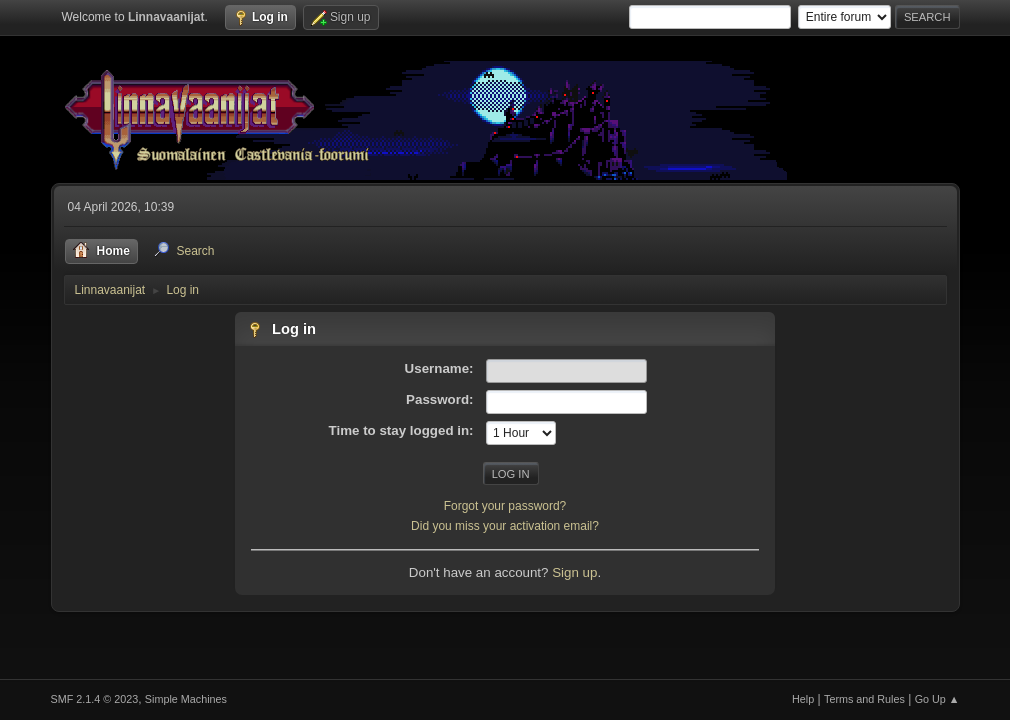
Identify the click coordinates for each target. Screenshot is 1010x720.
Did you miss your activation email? (505, 526)
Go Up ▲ (937, 699)
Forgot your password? (505, 506)
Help (803, 699)
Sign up (574, 572)
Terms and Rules (864, 699)
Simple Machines (186, 699)
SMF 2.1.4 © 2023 (95, 699)
